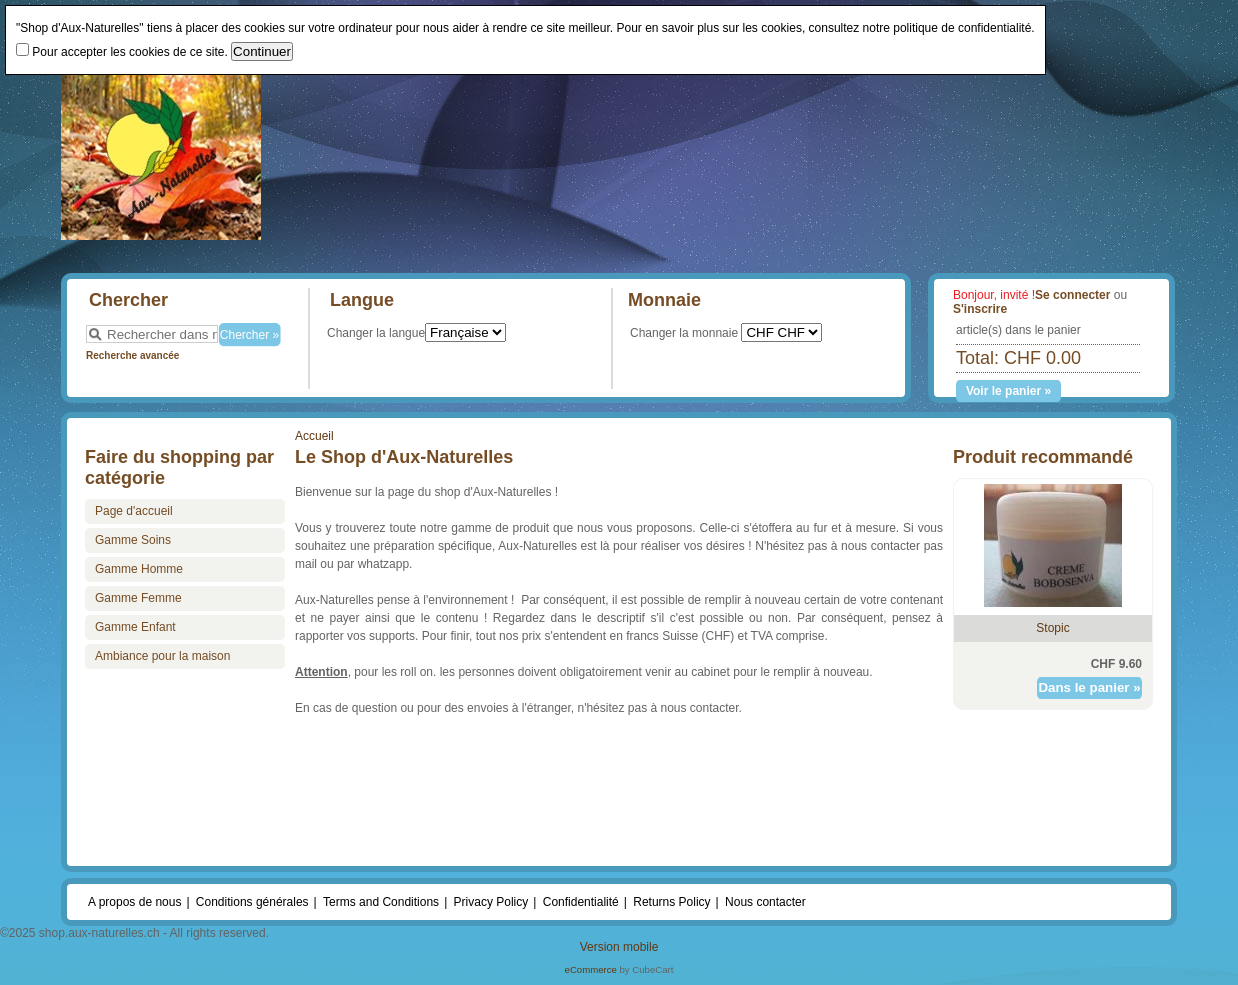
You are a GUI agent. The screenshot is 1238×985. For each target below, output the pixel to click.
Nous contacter (765, 902)
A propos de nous (134, 902)
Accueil (314, 436)
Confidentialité (581, 902)
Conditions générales (252, 902)
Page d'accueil (134, 511)
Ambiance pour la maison (162, 656)
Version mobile (619, 947)
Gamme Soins (133, 540)
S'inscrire (980, 309)
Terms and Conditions (381, 902)
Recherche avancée (132, 355)
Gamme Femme (138, 598)
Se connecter (1072, 295)
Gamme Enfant (135, 627)
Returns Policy (671, 902)
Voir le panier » (1008, 391)
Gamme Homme (139, 569)
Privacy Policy (491, 902)
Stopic (1052, 628)
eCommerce (591, 969)
